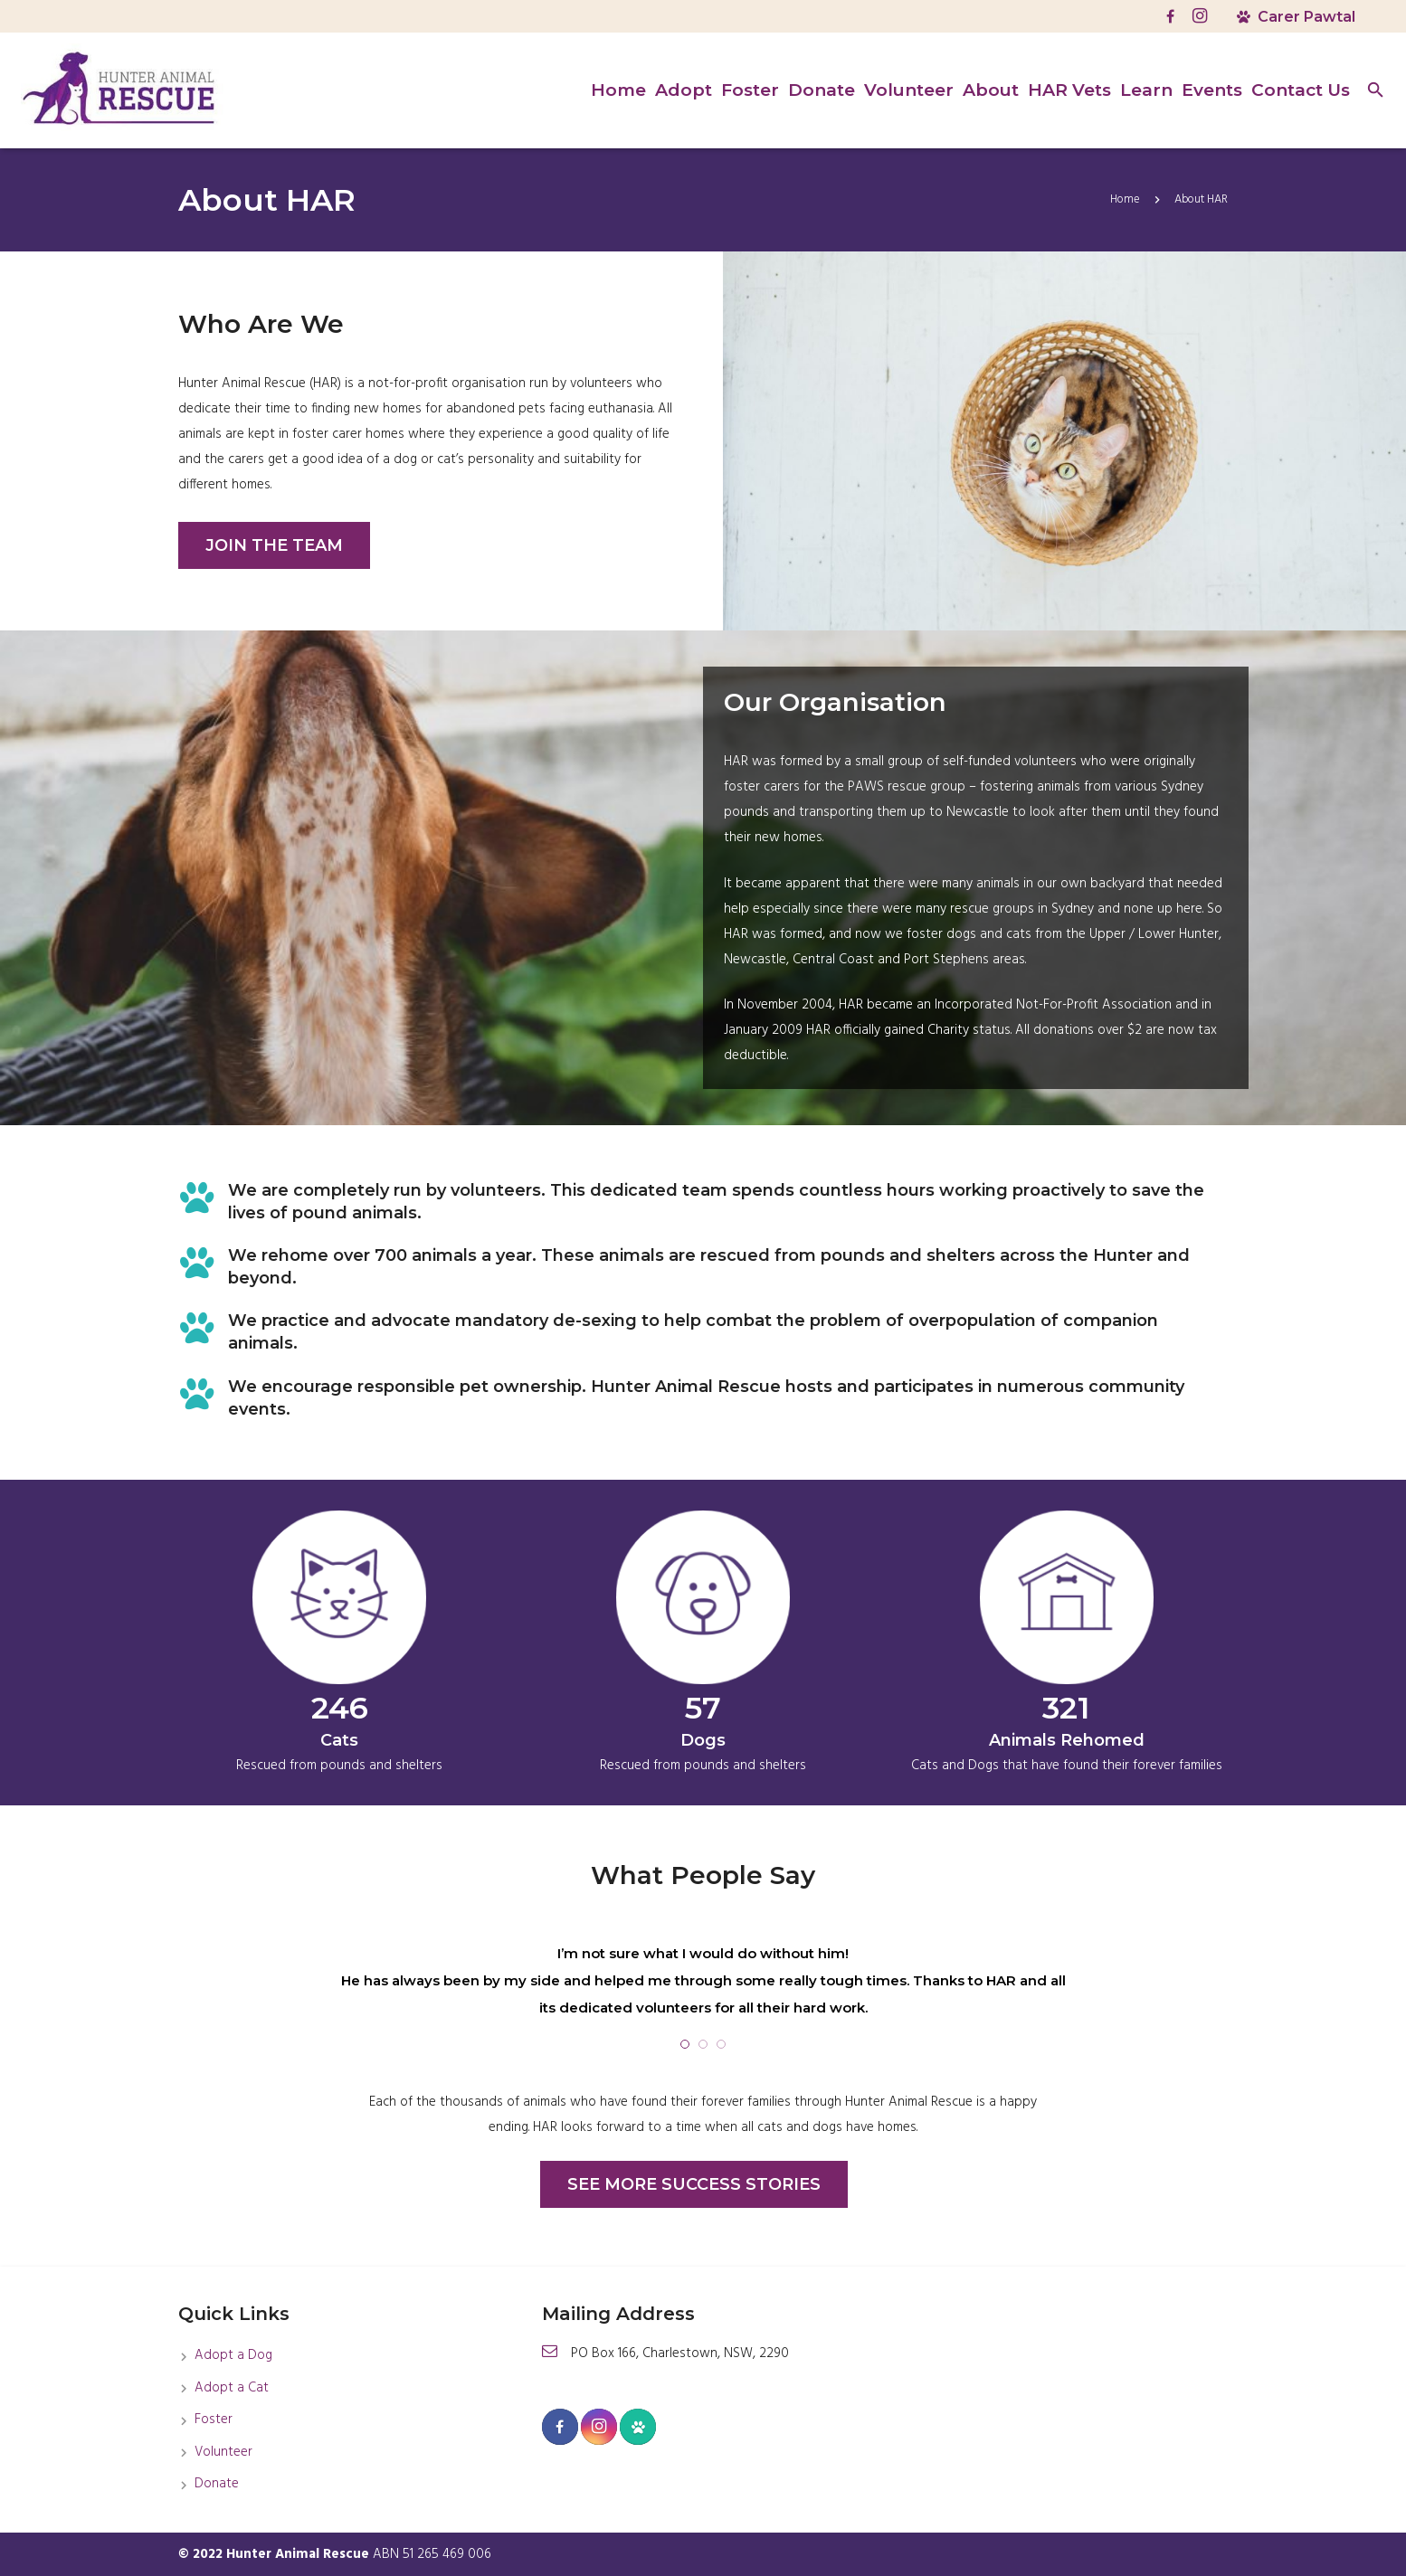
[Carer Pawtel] (638, 2427)
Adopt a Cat (232, 2388)
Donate (217, 2484)
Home (1125, 199)
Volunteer (223, 2452)
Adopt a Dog (233, 2355)
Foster (214, 2419)
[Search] (1375, 90)
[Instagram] (1199, 16)
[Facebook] (1170, 16)
